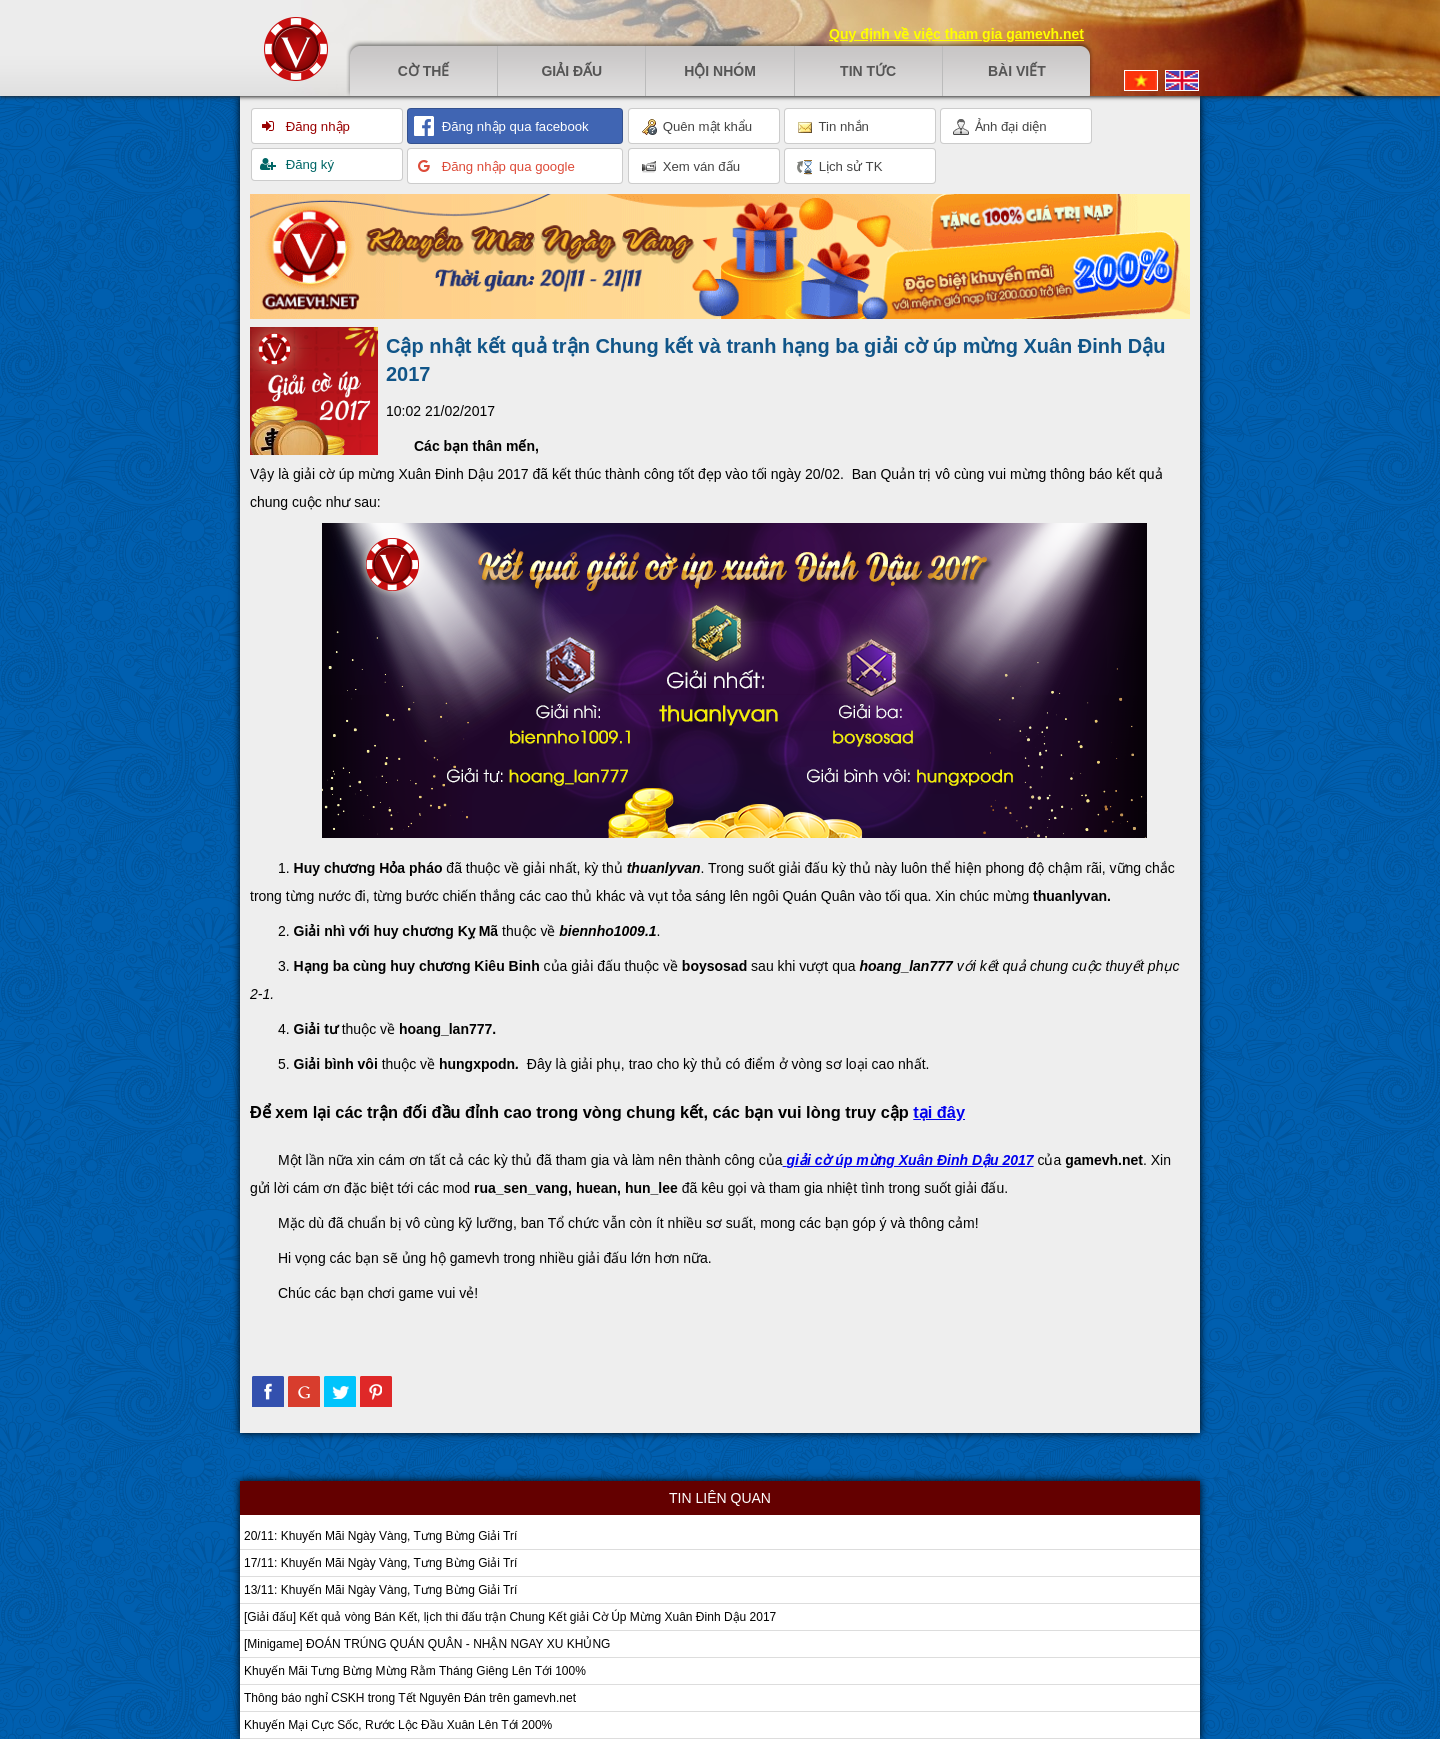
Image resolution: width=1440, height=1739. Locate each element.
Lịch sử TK (839, 167)
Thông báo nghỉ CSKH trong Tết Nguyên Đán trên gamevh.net (410, 1698)
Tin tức (868, 71)
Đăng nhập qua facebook (513, 126)
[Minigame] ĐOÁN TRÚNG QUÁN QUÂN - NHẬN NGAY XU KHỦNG (427, 1644)
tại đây (939, 1112)
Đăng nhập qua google (506, 166)
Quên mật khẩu (696, 127)
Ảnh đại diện (1000, 127)
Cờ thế (424, 71)
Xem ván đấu (690, 167)
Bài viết (1017, 71)
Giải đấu (571, 71)
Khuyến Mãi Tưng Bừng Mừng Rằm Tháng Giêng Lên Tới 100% (415, 1671)
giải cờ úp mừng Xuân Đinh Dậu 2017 (909, 1160)
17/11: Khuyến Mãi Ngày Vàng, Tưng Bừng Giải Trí (380, 1563)
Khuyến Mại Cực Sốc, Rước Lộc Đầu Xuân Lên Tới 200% (398, 1725)
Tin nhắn (833, 127)
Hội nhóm (720, 71)
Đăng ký (308, 164)
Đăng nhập (316, 126)
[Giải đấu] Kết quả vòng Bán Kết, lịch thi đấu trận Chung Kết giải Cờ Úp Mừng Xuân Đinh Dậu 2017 (510, 1617)
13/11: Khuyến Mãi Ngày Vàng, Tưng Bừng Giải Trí (380, 1590)
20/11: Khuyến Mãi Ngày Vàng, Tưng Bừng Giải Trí (380, 1536)
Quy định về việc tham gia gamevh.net (956, 34)
